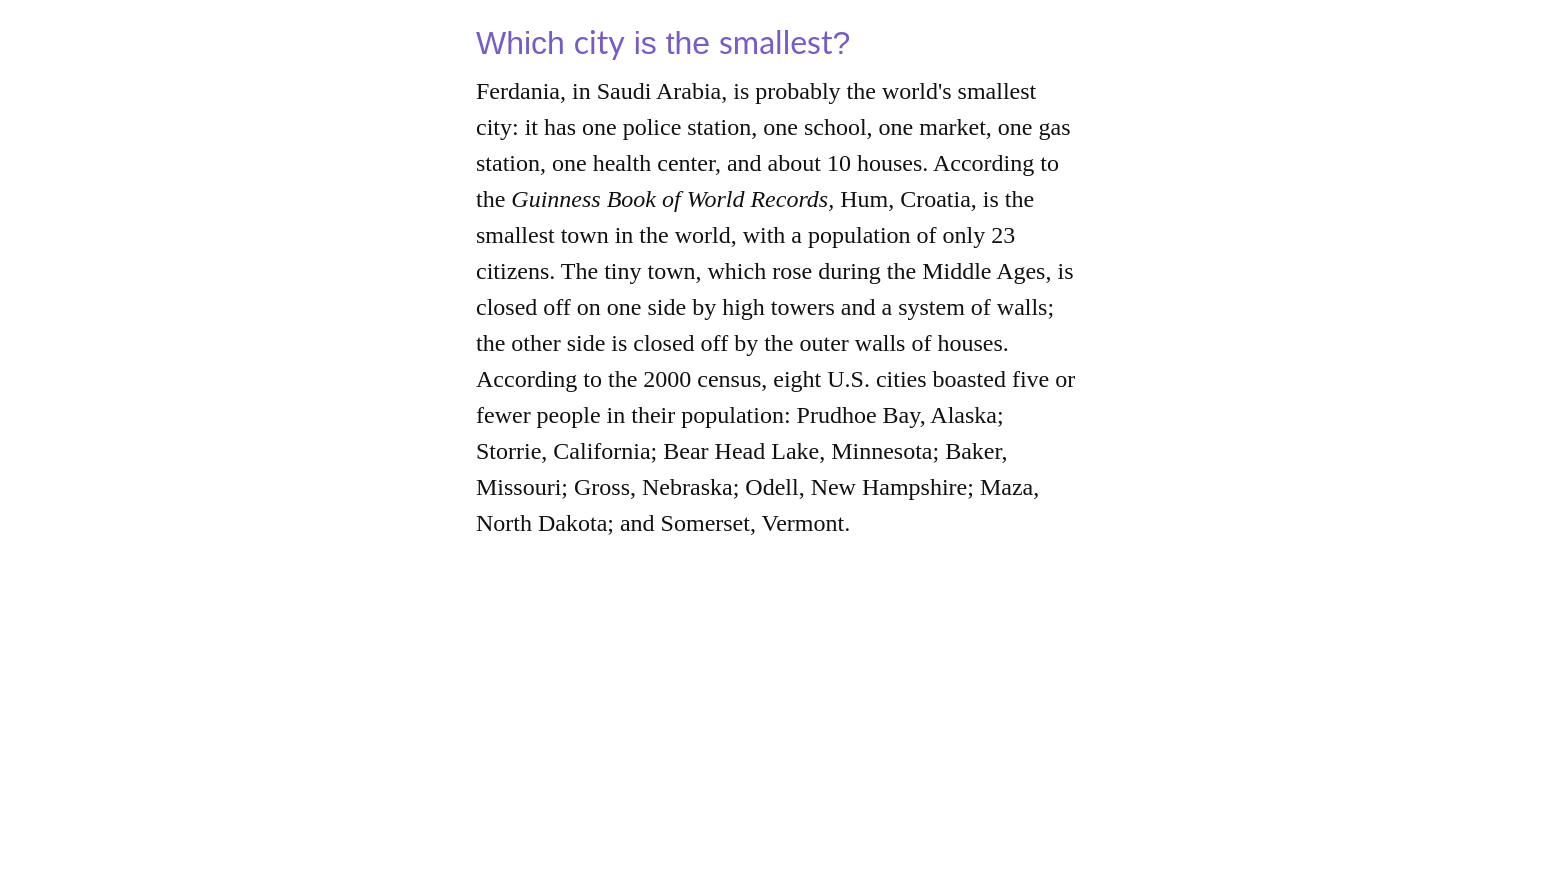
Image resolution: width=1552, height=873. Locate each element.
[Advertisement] (776, 733)
